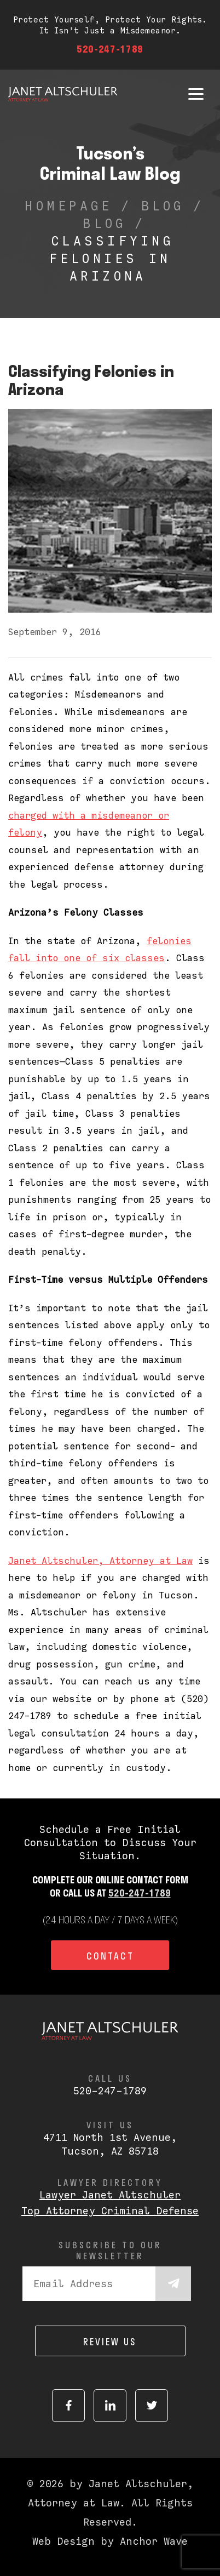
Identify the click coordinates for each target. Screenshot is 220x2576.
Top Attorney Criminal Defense (110, 2211)
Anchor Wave (154, 2541)
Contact (110, 1956)
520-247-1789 (110, 48)
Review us (110, 2341)
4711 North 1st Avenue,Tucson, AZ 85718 (110, 2144)
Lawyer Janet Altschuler (110, 2195)
